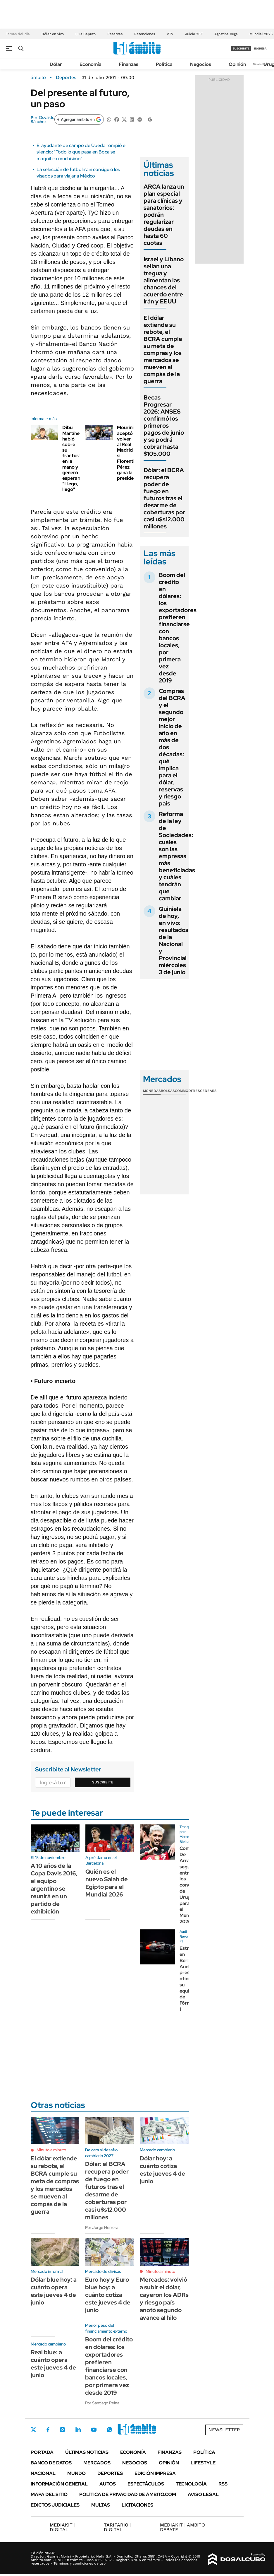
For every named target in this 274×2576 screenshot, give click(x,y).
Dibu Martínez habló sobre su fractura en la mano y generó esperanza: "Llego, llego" (74, 458)
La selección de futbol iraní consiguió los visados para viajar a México (78, 172)
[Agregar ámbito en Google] (79, 119)
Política (164, 64)
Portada (42, 2452)
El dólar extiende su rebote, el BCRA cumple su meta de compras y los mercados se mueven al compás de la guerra (163, 349)
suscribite (240, 48)
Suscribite (102, 1782)
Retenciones (144, 34)
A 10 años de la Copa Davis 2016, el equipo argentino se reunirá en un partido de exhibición (54, 1888)
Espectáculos (145, 2484)
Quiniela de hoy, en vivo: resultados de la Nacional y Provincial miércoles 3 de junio (173, 940)
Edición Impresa (155, 2473)
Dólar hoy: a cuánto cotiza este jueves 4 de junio (162, 2170)
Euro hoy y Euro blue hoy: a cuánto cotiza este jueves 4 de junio (107, 2295)
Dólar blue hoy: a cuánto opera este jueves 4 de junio (54, 2291)
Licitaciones (137, 2505)
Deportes (66, 77)
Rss (223, 2484)
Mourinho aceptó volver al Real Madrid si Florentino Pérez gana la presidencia (130, 452)
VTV (170, 34)
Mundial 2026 (261, 34)
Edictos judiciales (55, 2505)
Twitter (34, 2429)
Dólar (56, 64)
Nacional (43, 2473)
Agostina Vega (226, 34)
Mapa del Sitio (49, 2494)
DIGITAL (62, 2527)
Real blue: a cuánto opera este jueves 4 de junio (53, 2363)
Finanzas (128, 64)
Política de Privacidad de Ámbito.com (127, 2494)
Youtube (94, 2430)
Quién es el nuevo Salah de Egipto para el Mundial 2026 (106, 1883)
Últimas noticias (86, 2452)
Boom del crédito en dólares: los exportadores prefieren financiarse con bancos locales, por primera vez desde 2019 (178, 627)
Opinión (237, 64)
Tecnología (191, 2484)
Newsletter (260, 64)
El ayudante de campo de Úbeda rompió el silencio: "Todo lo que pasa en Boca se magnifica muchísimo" (81, 152)
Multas (100, 2505)
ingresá (260, 48)
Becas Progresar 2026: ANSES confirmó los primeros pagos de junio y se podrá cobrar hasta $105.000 (164, 425)
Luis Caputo (85, 34)
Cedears (208, 1091)
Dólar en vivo (53, 34)
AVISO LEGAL (203, 2494)
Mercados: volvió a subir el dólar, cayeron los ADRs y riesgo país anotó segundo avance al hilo (164, 2298)
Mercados (97, 2463)
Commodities (187, 1091)
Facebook (47, 2429)
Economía (90, 64)
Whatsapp (109, 2429)
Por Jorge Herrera (101, 2227)
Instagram (62, 2429)
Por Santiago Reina (102, 2403)
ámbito (38, 77)
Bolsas (168, 1091)
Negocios (200, 64)
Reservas (115, 34)
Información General (59, 2484)
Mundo (76, 2473)
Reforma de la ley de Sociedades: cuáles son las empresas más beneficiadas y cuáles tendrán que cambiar (177, 856)
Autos (107, 2484)
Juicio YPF (194, 34)
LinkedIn (78, 2429)
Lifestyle (203, 2463)
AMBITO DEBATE (182, 2527)
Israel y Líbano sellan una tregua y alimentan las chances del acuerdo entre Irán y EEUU (164, 280)
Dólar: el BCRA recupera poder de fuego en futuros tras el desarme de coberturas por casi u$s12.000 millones (164, 498)
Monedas (152, 1091)
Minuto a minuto (51, 2149)
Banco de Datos (51, 2463)
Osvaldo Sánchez (42, 119)
